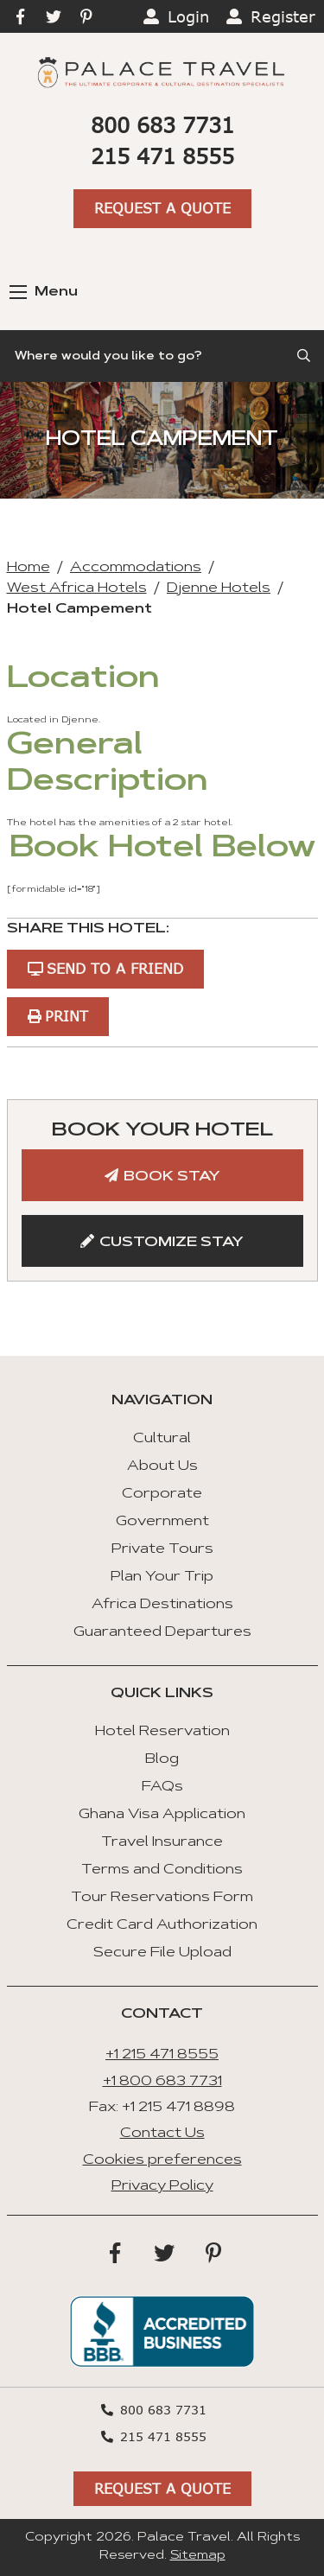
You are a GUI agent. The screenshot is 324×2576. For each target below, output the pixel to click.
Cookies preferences (162, 2160)
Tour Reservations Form (162, 1898)
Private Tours (162, 1549)
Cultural (162, 1439)
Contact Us (162, 2133)
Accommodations (135, 568)
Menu (44, 292)
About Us (162, 1466)
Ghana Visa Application (162, 1815)
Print (66, 1016)
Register (283, 16)
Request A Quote (162, 208)
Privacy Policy (162, 2186)
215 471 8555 (162, 156)
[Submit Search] (305, 356)
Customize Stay (171, 1243)
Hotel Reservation (162, 1732)
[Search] (162, 356)
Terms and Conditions (162, 1870)
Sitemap (198, 2556)
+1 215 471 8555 (162, 2055)
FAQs (162, 1787)
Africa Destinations (162, 1605)
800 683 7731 (162, 124)
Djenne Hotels (218, 588)
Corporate (162, 1494)
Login (188, 16)
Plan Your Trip (162, 1577)
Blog (162, 1759)
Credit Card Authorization (162, 1925)
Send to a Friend (115, 968)
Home (28, 568)
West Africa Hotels (77, 588)
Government (162, 1522)
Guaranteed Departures (162, 1632)
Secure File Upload (162, 1953)
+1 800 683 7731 (162, 2082)
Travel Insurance (162, 1842)
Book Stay (172, 1177)
